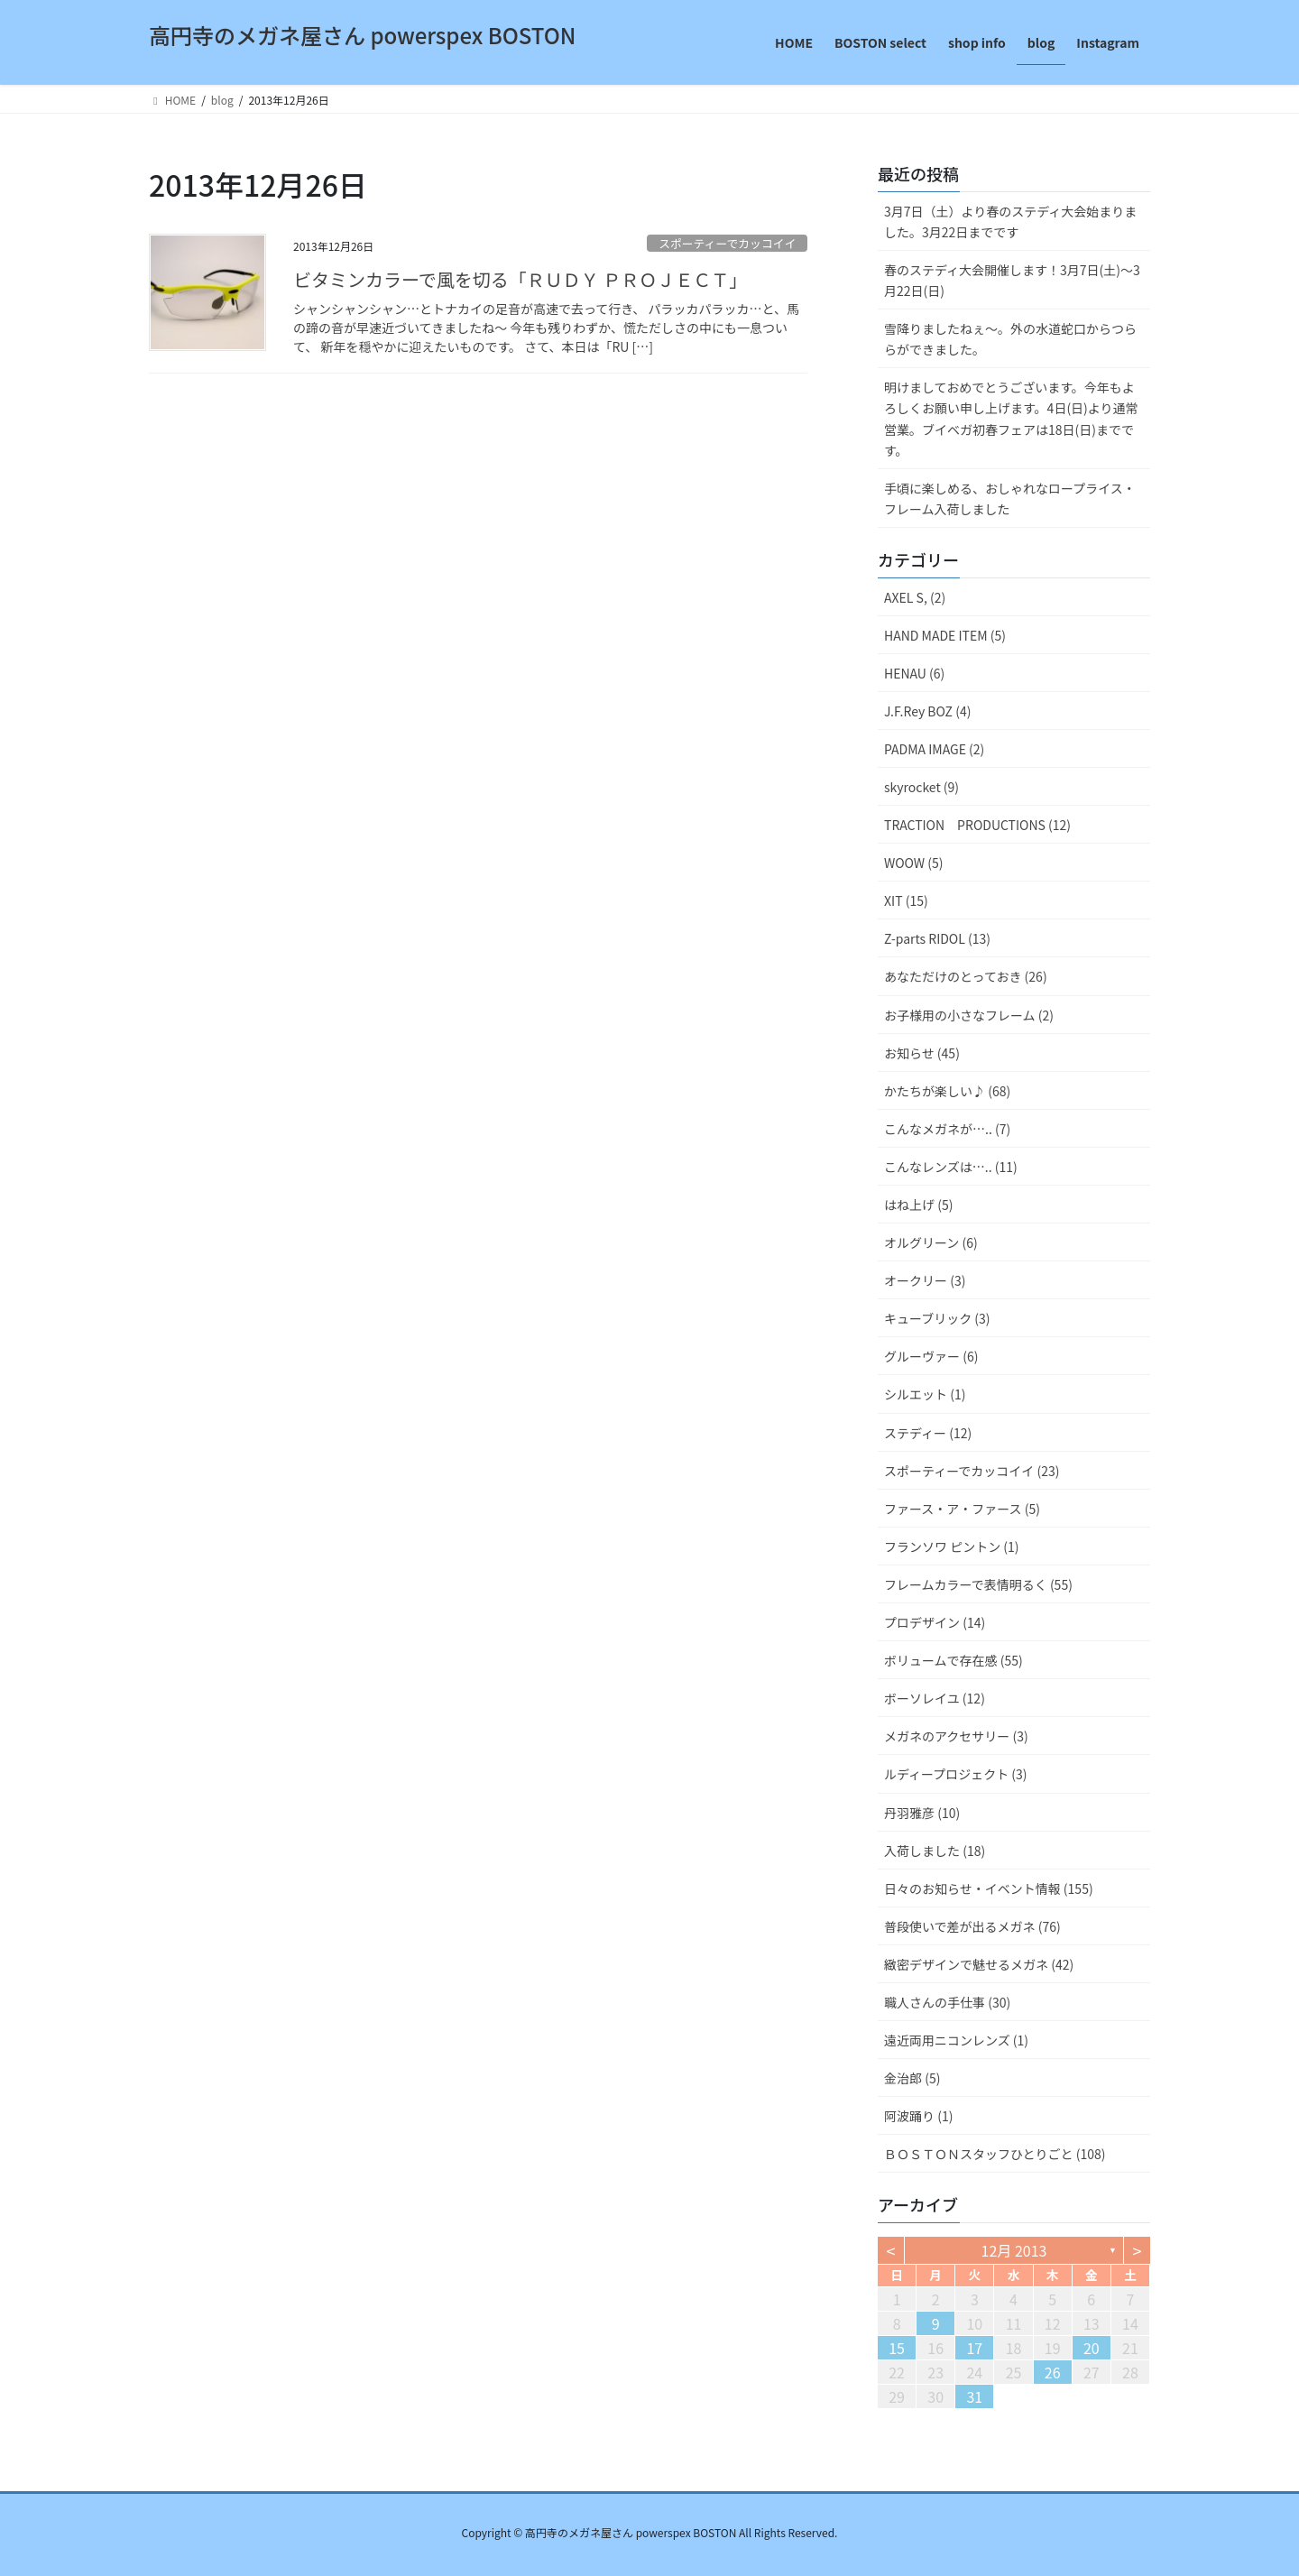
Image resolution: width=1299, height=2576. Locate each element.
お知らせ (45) (922, 1053)
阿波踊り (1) (918, 2116)
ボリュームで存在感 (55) (953, 1660)
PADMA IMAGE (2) (934, 749)
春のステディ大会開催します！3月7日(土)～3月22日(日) (1012, 280)
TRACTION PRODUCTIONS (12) (977, 825)
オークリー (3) (924, 1280)
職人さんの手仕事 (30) (947, 2002)
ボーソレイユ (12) (934, 1698)
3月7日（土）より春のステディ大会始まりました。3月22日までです (1010, 221)
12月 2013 (1014, 2250)
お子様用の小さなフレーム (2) (969, 1015)
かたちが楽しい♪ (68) (947, 1091)
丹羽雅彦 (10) (922, 1813)
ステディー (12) (928, 1433)
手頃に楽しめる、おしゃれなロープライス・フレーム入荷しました (1010, 498)
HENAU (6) (914, 673)
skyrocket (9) (921, 787)
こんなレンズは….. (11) (951, 1167)
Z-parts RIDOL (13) (937, 938)
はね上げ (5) (918, 1205)
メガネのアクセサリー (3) (956, 1736)
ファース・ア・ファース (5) (962, 1509)
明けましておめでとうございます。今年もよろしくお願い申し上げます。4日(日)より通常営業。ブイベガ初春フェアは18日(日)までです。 (1011, 418)
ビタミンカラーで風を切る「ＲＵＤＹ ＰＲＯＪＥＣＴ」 (520, 279)
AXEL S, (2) (914, 597)
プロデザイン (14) (934, 1622)
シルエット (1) (924, 1394)
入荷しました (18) (934, 1851)
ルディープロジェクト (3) (955, 1774)
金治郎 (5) (912, 2078)
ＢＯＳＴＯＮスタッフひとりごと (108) (995, 2154)
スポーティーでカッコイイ (727, 243)
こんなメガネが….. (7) (947, 1129)
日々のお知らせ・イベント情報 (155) (988, 1888)
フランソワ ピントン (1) (951, 1546)
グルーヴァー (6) (931, 1356)
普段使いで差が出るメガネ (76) (972, 1926)
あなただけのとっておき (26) (965, 976)
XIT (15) (906, 900)
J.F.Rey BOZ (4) (927, 711)
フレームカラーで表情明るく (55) (978, 1584)
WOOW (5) (913, 863)
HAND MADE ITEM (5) (945, 635)
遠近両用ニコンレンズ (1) (956, 2040)
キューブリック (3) (937, 1318)
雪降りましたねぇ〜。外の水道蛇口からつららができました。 (1010, 338)
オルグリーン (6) (931, 1242)
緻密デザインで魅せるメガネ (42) (978, 1964)
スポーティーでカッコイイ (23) (971, 1471)
